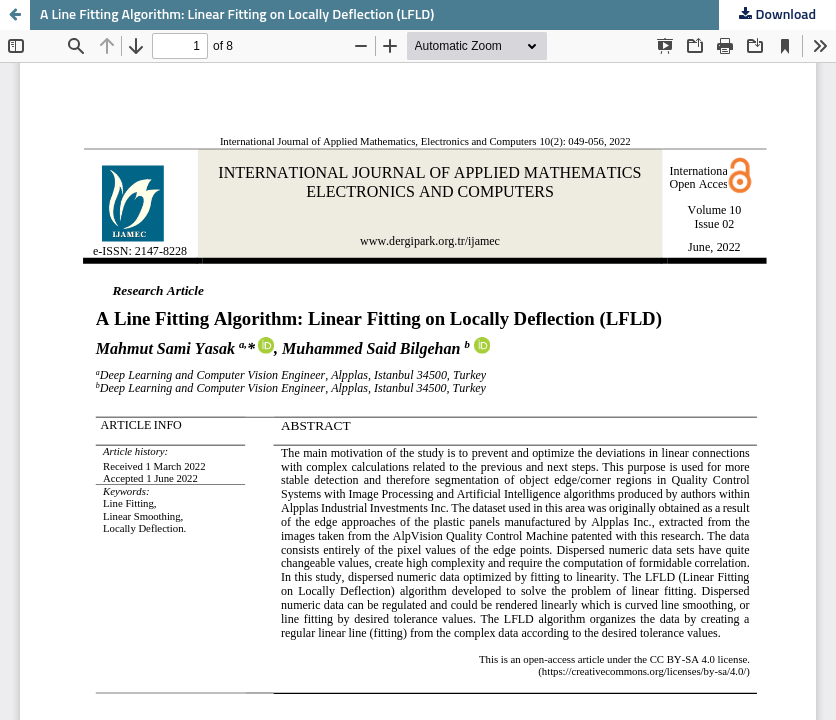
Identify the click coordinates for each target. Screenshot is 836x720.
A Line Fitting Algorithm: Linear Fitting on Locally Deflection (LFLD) (237, 15)
